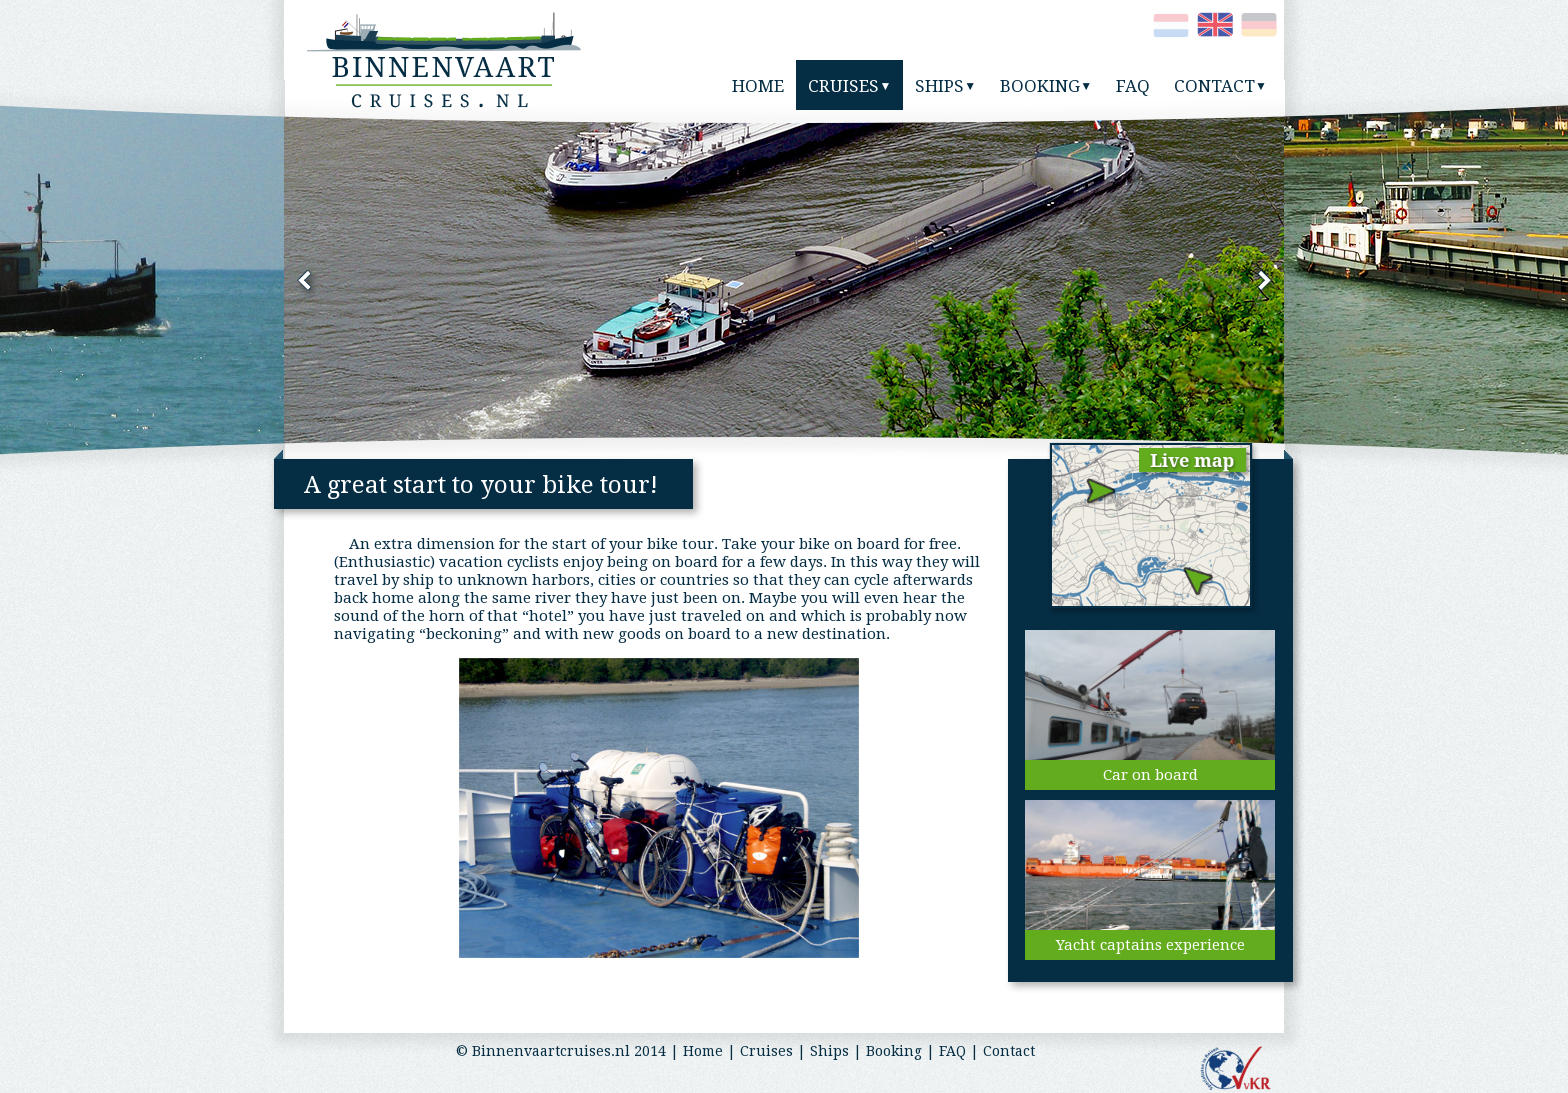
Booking (894, 1051)
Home (703, 1051)
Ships (829, 1051)
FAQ (952, 1051)
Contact (1009, 1051)
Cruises (766, 1051)
